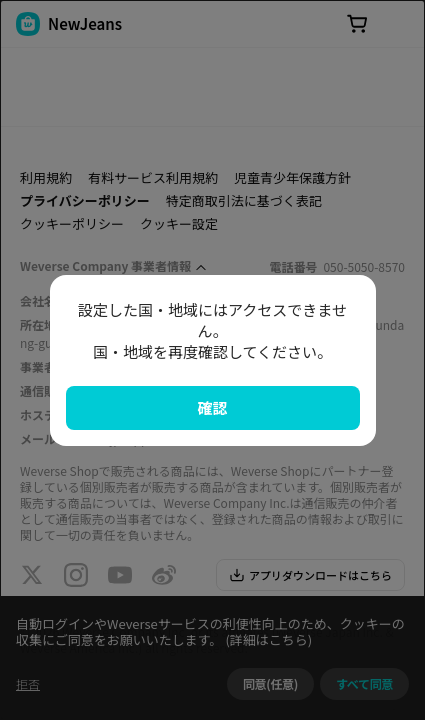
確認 (212, 407)
